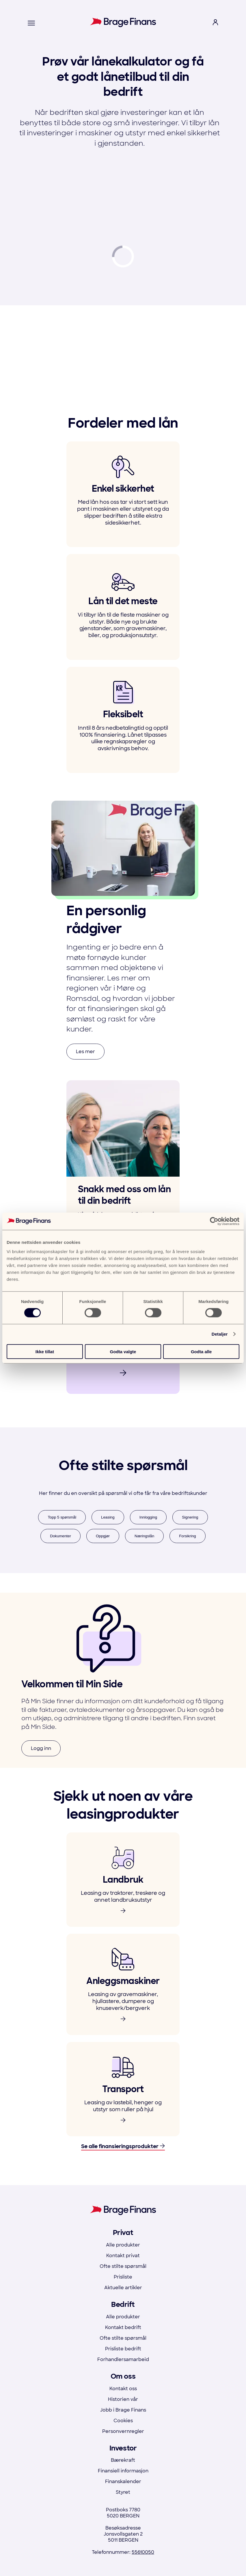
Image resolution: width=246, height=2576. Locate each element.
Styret (123, 2492)
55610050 (143, 2552)
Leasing (108, 1517)
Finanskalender (123, 2481)
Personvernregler (123, 2431)
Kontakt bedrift (123, 2327)
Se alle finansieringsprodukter (123, 2146)
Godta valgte (123, 1351)
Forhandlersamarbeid (123, 2359)
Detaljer (220, 1334)
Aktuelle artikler (123, 2288)
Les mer (85, 1052)
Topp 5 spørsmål (62, 1517)
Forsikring (187, 1536)
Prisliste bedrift (123, 2349)
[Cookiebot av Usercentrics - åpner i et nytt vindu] (214, 1221)
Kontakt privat (123, 2256)
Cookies (123, 2421)
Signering (190, 1517)
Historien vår (123, 2399)
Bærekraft (123, 2460)
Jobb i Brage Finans (123, 2410)
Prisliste (123, 2277)
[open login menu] (215, 23)
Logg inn (41, 1748)
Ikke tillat (45, 1351)
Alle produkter (123, 2245)
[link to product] (123, 1879)
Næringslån (144, 1536)
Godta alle (201, 1351)
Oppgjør (103, 1536)
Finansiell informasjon (123, 2471)
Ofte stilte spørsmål (123, 2266)
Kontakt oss (123, 2389)
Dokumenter (60, 1536)
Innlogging (148, 1517)
